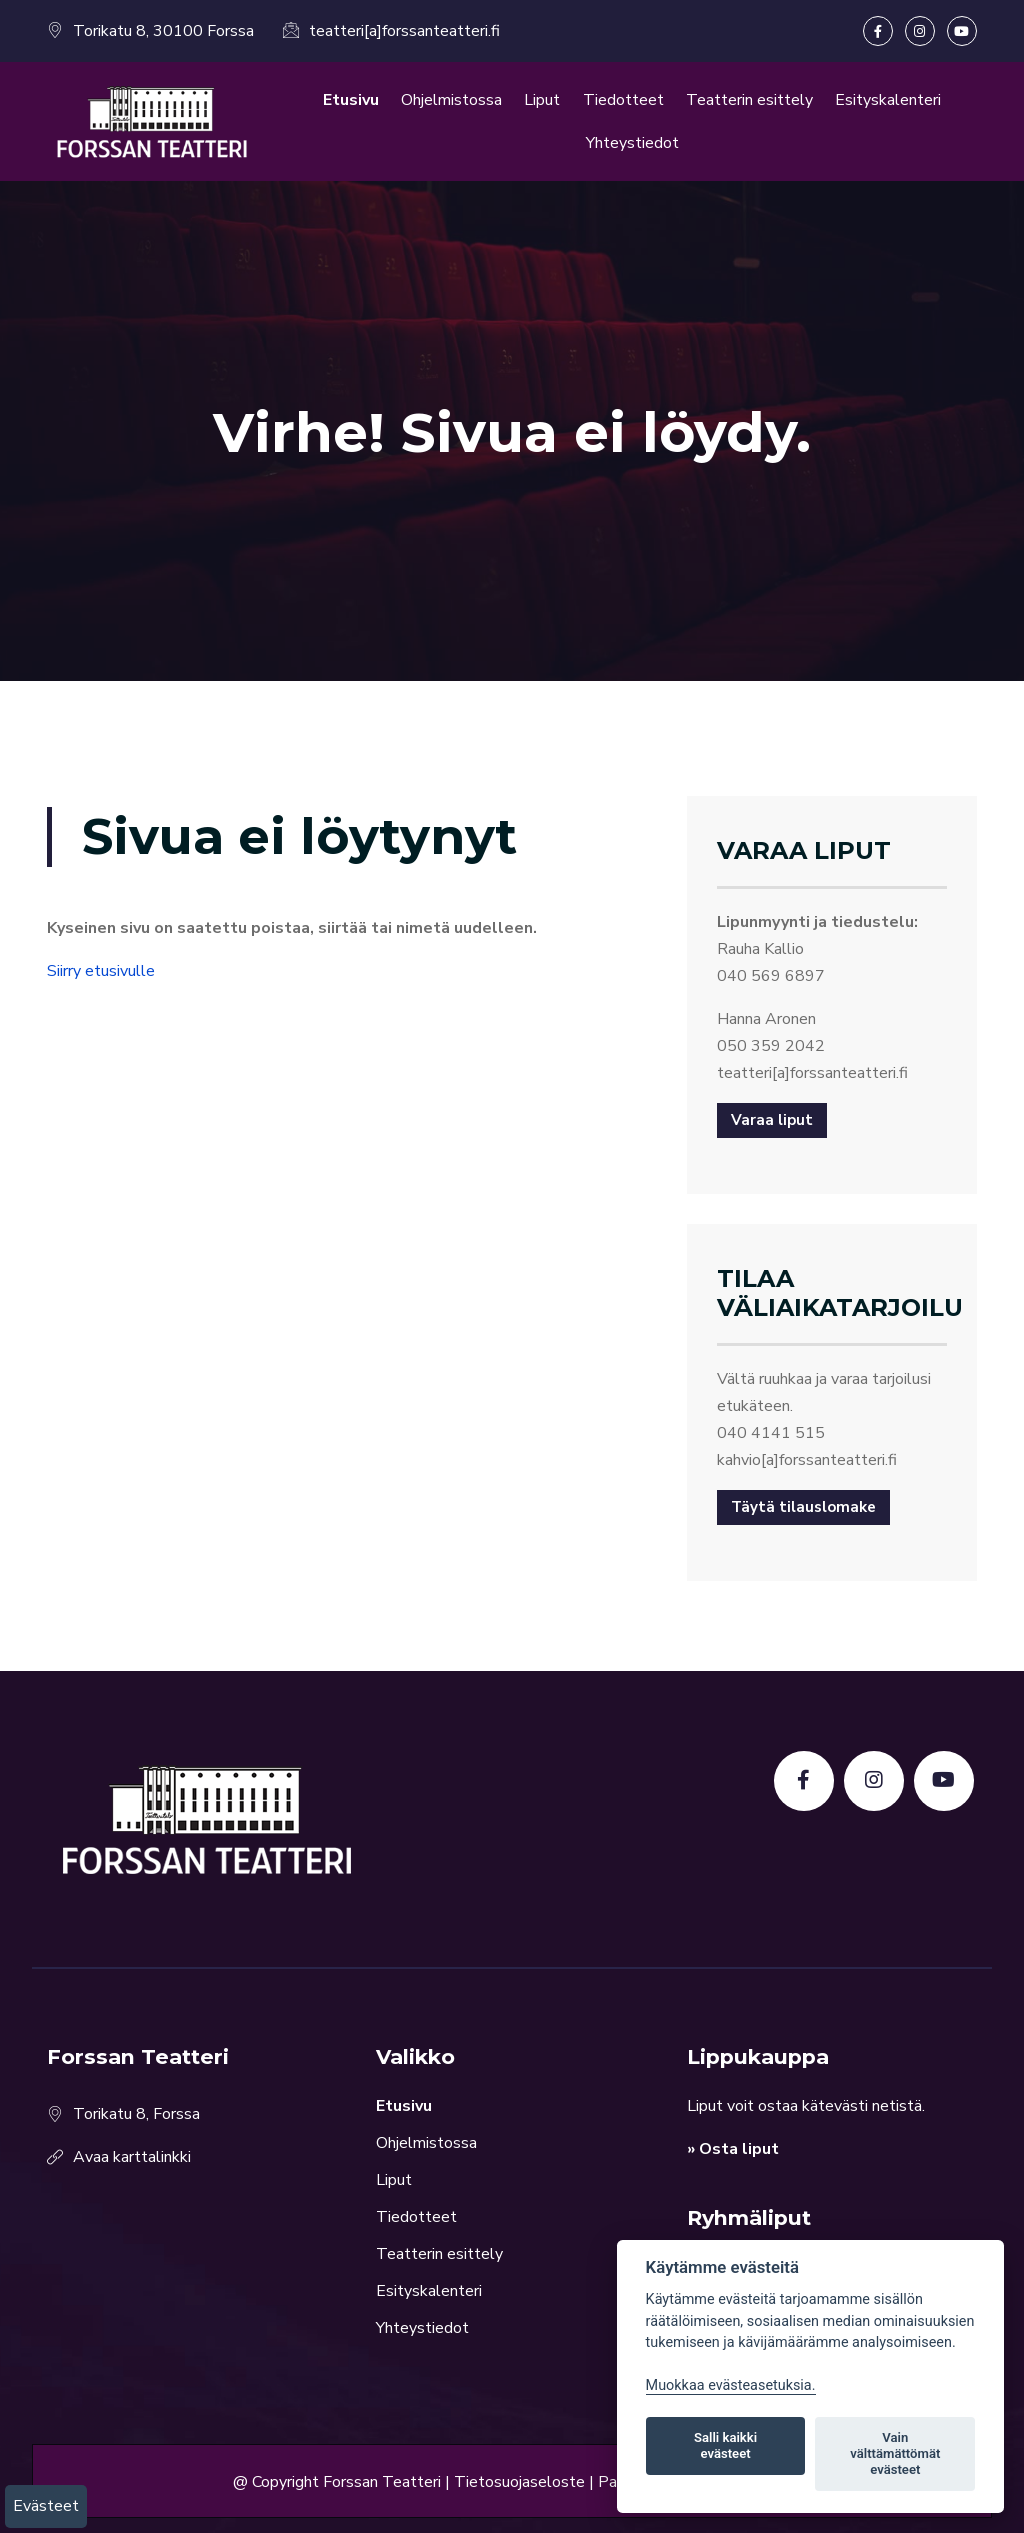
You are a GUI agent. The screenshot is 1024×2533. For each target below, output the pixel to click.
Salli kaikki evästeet (725, 2445)
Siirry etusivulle (101, 971)
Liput (542, 100)
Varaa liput (772, 1120)
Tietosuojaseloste (519, 2481)
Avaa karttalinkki (132, 2157)
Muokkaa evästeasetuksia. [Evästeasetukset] (731, 2385)
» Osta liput (733, 2149)
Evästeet (46, 2506)
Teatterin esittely (749, 100)
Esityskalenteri (888, 100)
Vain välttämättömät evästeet (895, 2453)
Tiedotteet (623, 100)
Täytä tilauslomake (803, 1507)
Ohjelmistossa (451, 100)
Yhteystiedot (632, 143)
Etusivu (351, 100)
